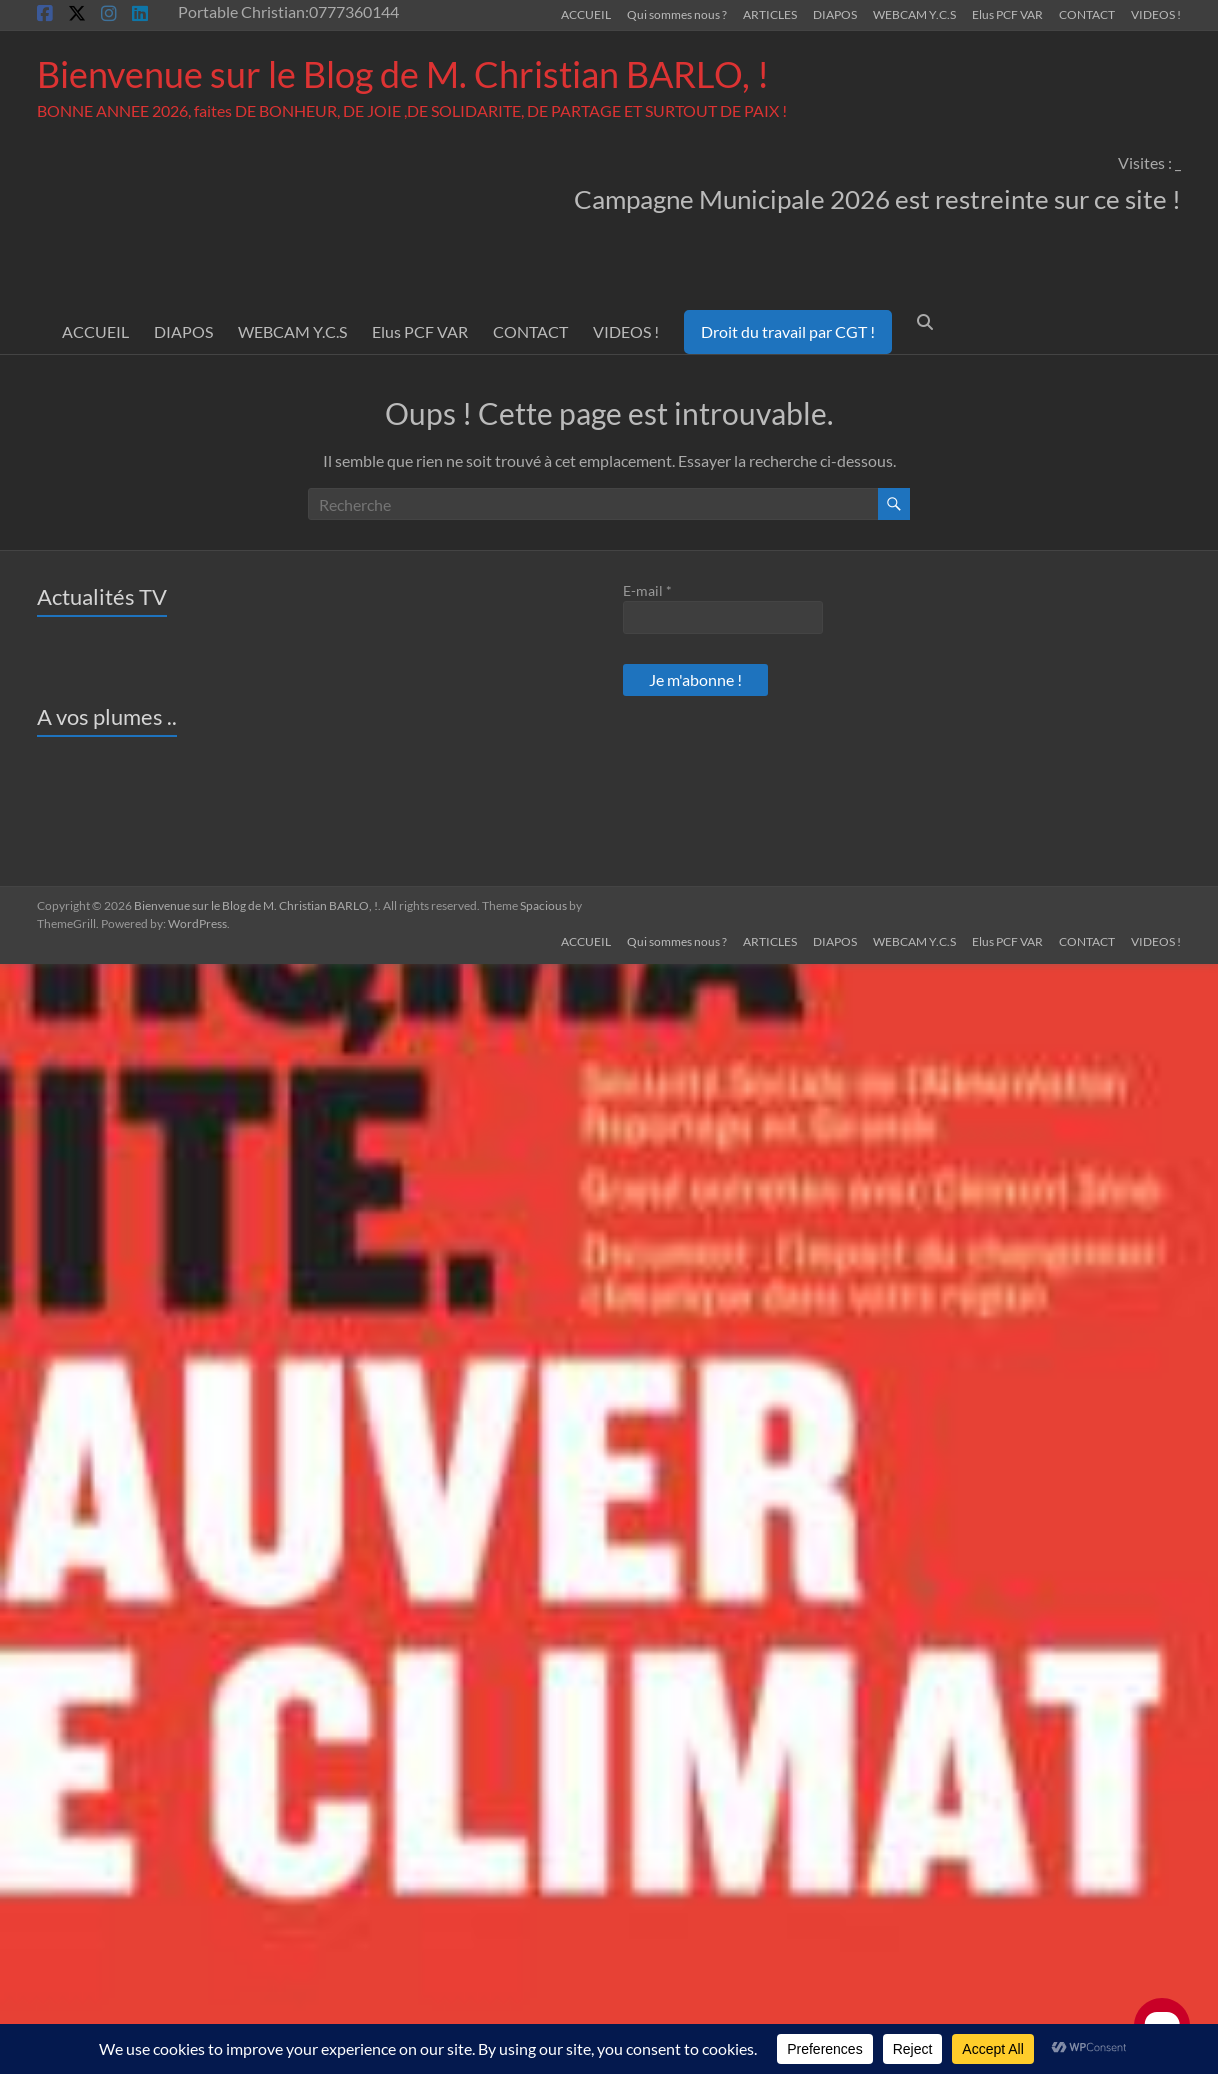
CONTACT (1087, 14)
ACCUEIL (586, 14)
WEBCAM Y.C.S (914, 14)
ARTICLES (770, 14)
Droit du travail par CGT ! (788, 331)
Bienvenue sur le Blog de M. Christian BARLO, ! (403, 74)
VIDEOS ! (1156, 14)
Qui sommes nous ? (677, 14)
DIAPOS (835, 14)
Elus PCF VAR (1007, 14)
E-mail (647, 590)
